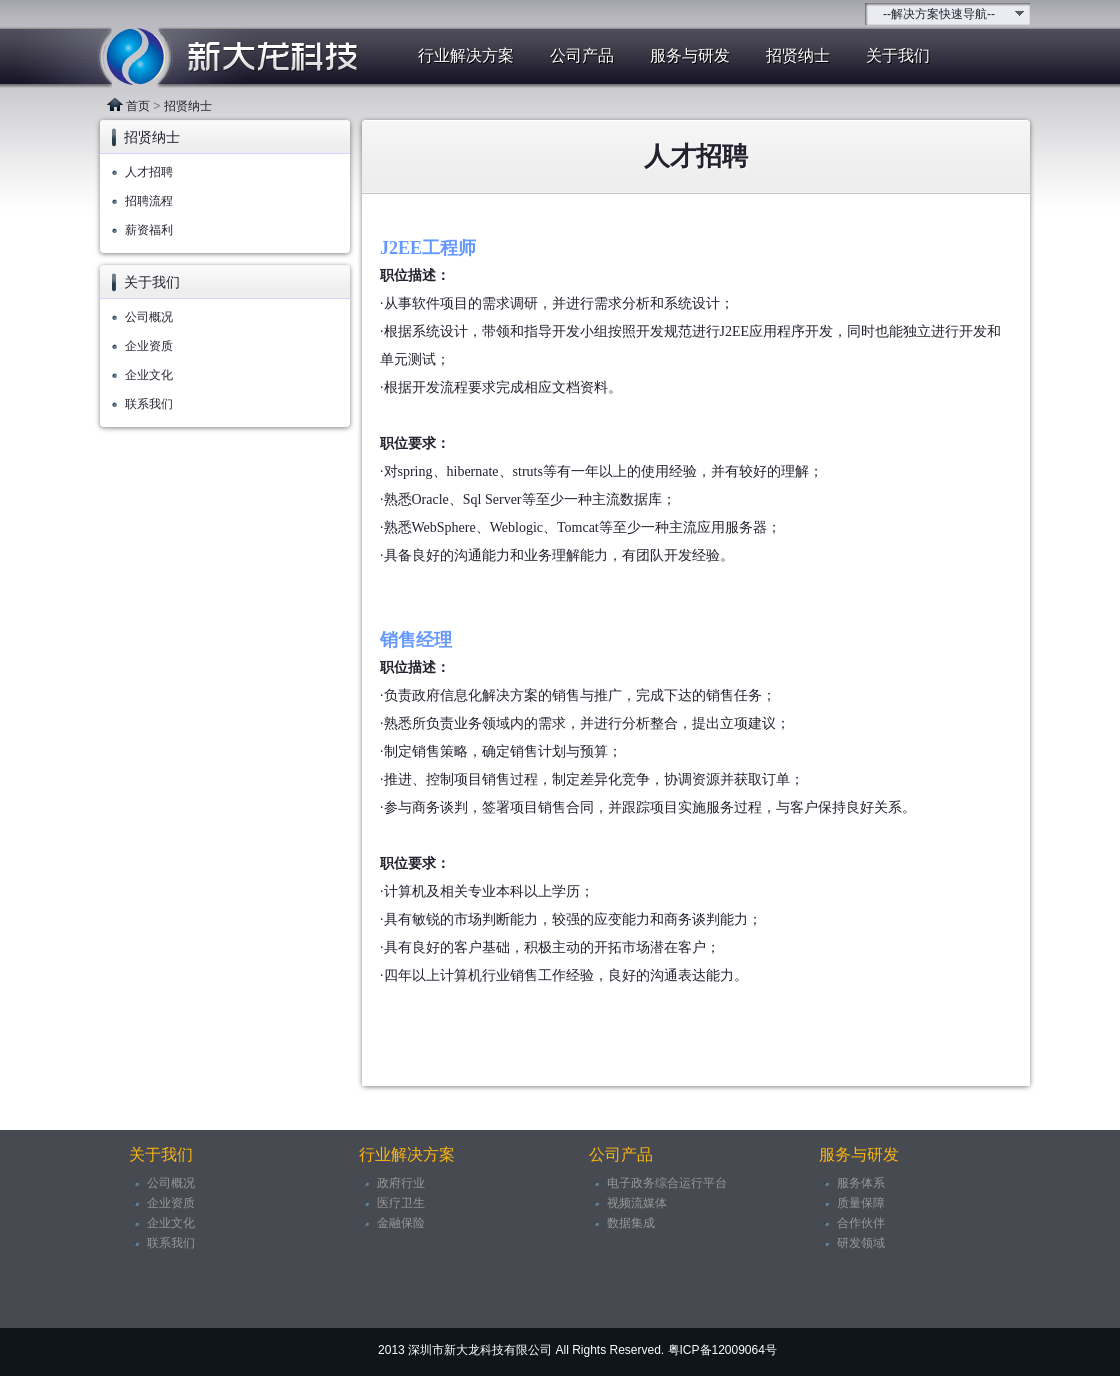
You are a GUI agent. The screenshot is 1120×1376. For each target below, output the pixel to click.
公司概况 (149, 317)
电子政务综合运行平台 (667, 1183)
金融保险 (401, 1223)
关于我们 (898, 55)
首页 (138, 106)
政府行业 (401, 1183)
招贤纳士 (798, 55)
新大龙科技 (220, 57)
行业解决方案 (466, 55)
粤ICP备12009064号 (722, 1350)
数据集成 (631, 1223)
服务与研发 (690, 55)
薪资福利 (149, 230)
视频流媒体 (637, 1203)
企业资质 (149, 346)
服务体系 (861, 1183)
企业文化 (149, 375)
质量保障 (861, 1203)
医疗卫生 (401, 1203)
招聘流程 (149, 201)
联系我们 (149, 404)
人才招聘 (149, 172)
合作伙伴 (861, 1223)
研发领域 (861, 1243)
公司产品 (582, 55)
